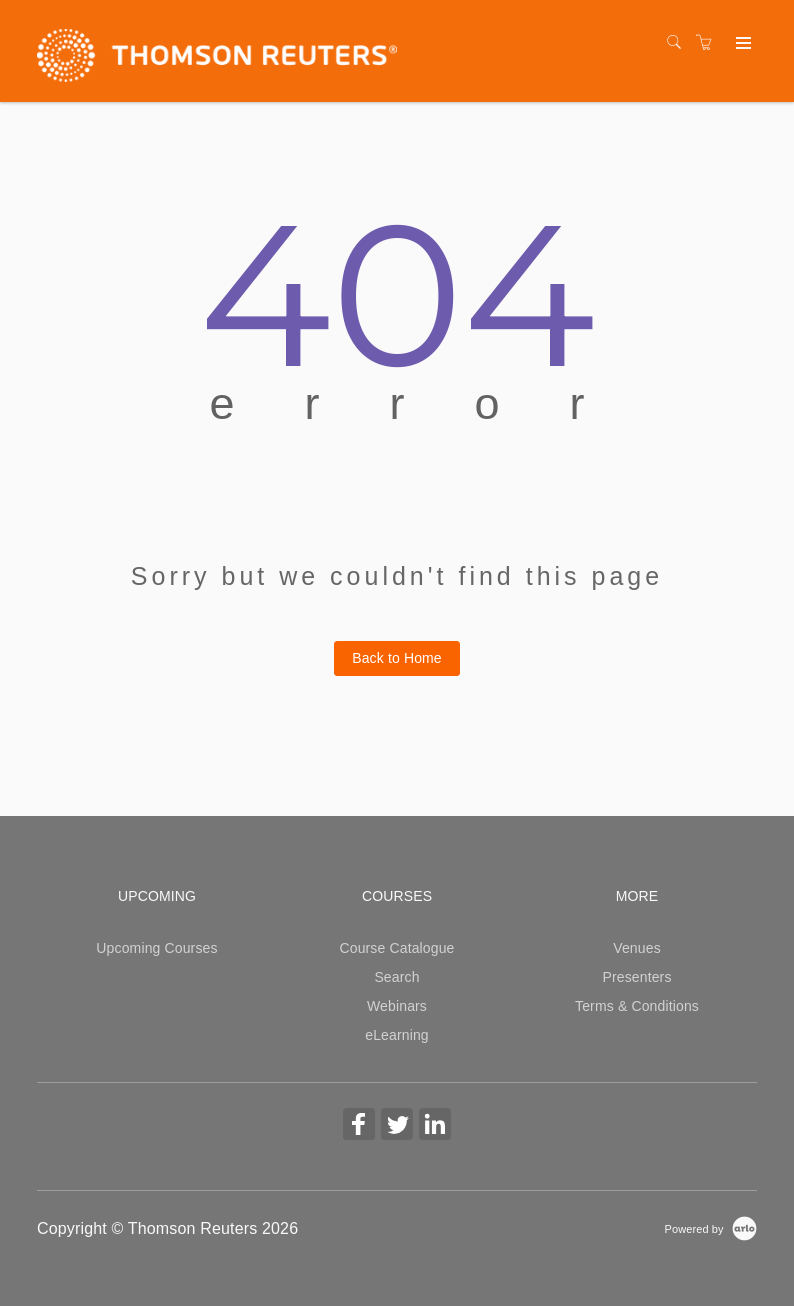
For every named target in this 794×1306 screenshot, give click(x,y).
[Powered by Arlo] (711, 1228)
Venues (637, 948)
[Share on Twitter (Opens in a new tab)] (397, 1126)
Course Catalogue (396, 948)
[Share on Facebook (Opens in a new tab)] (359, 1126)
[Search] (679, 43)
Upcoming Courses (156, 948)
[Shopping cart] (709, 43)
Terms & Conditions (637, 1006)
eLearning (397, 1035)
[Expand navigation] (741, 44)
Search (396, 977)
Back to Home (397, 658)
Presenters (636, 977)
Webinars (397, 1006)
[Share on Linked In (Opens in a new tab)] (435, 1126)
